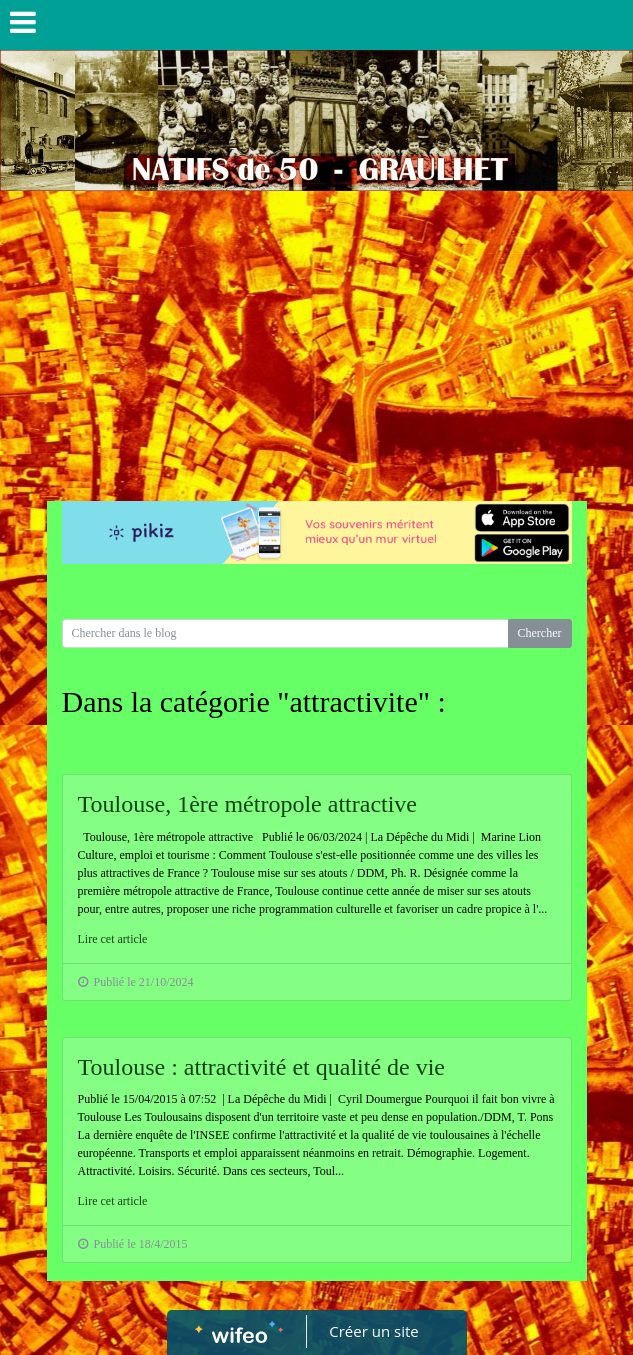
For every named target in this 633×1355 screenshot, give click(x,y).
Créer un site (373, 1331)
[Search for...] (285, 633)
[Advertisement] (316, 341)
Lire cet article (113, 939)
